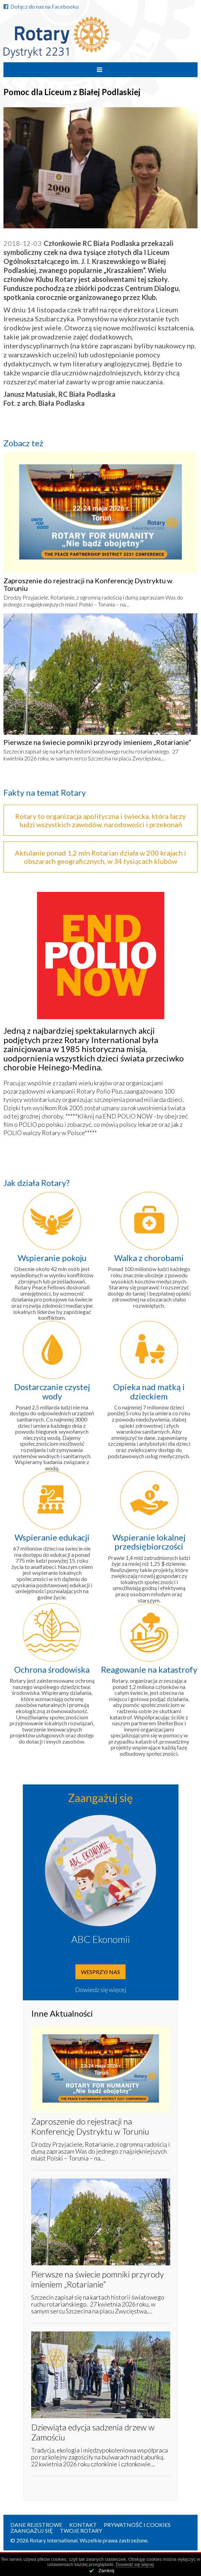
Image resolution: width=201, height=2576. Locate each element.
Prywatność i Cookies (137, 2524)
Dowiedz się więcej (100, 1989)
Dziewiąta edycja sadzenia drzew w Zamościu (93, 2432)
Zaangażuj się (31, 2530)
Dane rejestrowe (36, 2524)
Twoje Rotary (81, 2530)
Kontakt (83, 2524)
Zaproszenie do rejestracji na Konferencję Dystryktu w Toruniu (87, 584)
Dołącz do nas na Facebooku (41, 6)
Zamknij (107, 2570)
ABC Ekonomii (100, 1939)
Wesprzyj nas (100, 1971)
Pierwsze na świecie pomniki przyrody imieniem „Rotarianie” (97, 742)
